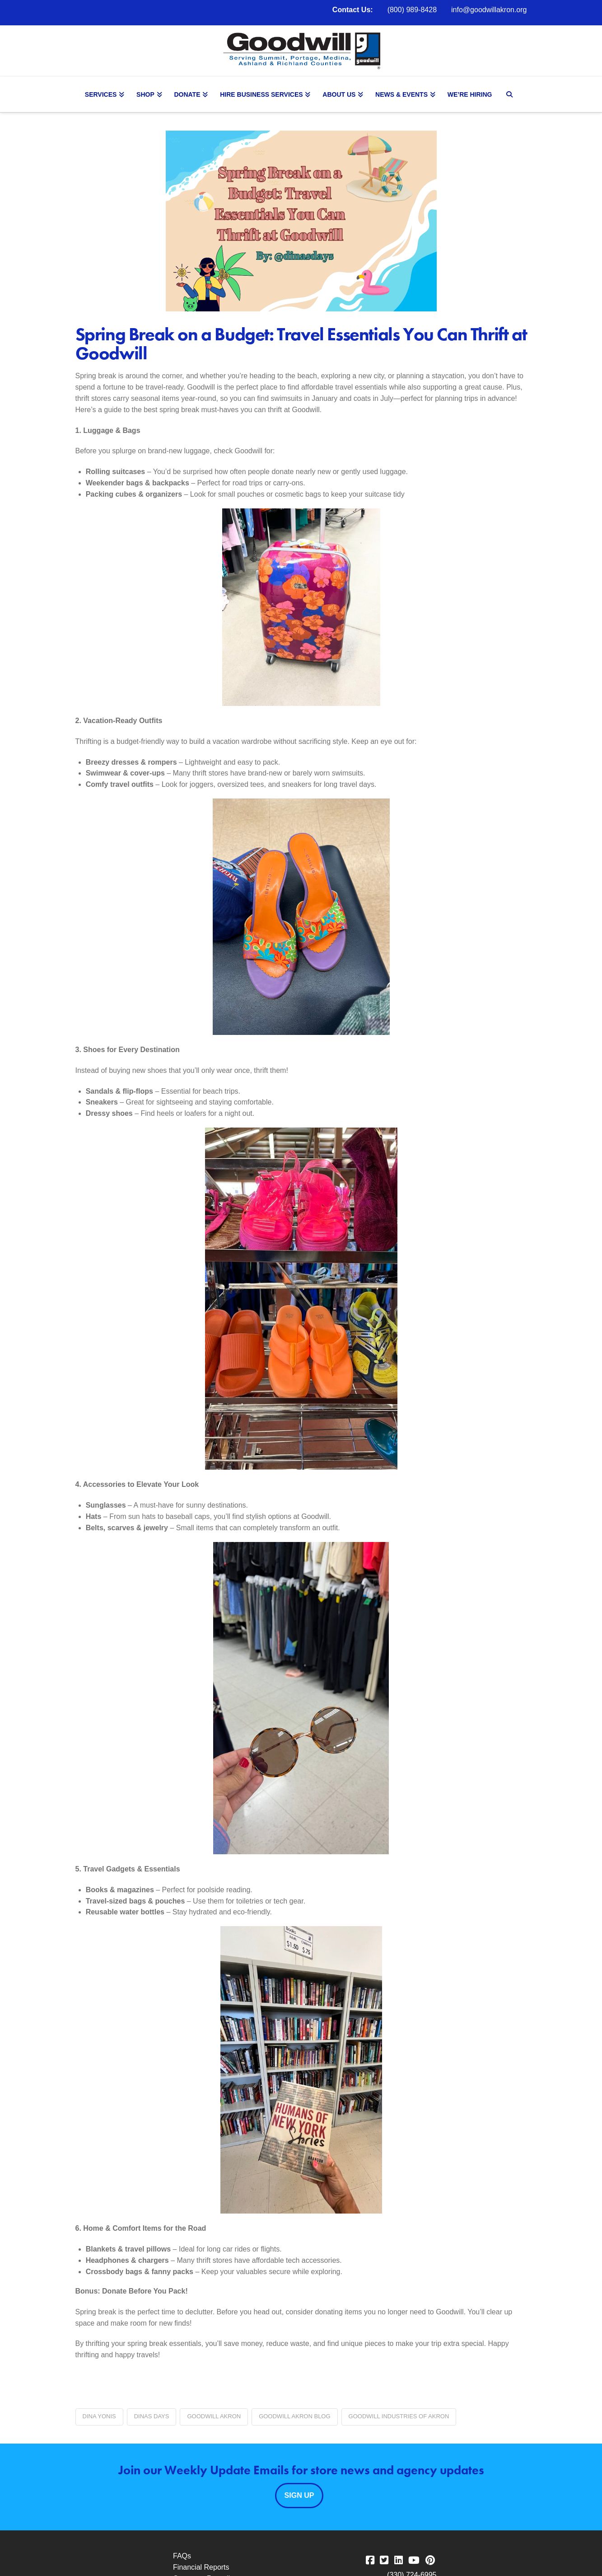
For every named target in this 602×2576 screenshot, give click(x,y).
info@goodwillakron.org (489, 10)
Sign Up (299, 2495)
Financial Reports (201, 2567)
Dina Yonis (99, 2416)
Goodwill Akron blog (294, 2416)
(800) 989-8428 (412, 10)
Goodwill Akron (214, 2416)
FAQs (182, 2556)
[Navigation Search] (510, 94)
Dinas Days (151, 2416)
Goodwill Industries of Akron (399, 2416)
